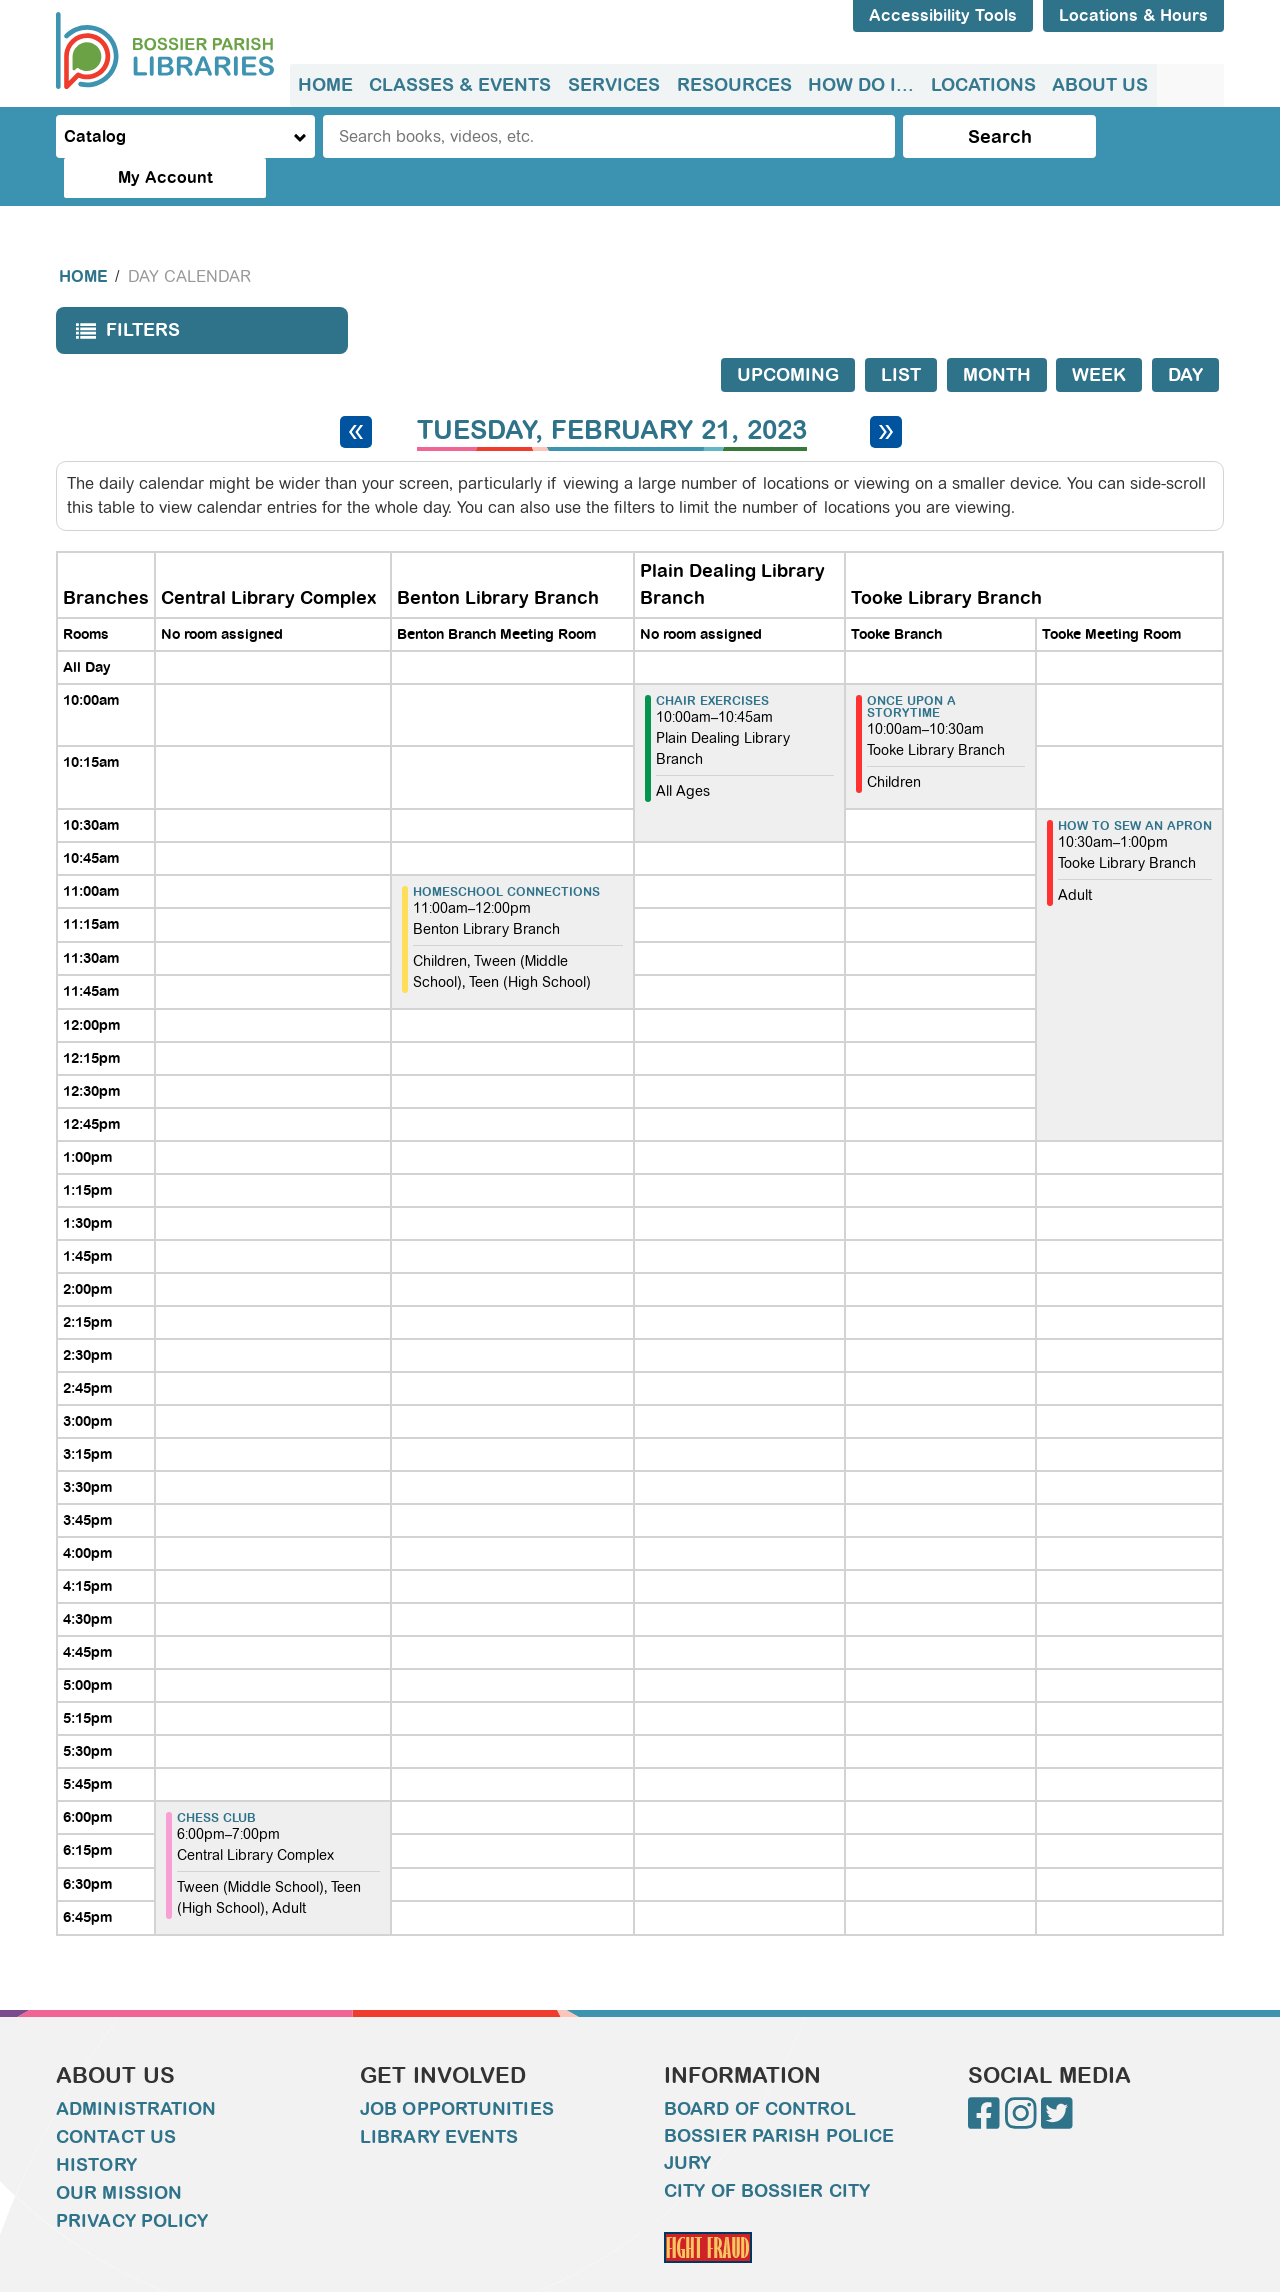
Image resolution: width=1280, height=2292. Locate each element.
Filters (123, 296)
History (96, 2125)
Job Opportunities (457, 2069)
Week (1099, 335)
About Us (1097, 85)
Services (613, 85)
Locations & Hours (1133, 15)
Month (997, 335)
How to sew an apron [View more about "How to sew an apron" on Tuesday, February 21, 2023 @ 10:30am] (1135, 786)
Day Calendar (189, 236)
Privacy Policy (132, 2181)
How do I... (859, 85)
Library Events (439, 2097)
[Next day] (886, 392)
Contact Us (116, 2097)
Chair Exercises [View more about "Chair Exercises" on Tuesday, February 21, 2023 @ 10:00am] (712, 661)
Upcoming (788, 335)
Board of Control (760, 2069)
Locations (980, 85)
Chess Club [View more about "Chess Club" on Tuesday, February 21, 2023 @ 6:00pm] (216, 1778)
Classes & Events (460, 85)
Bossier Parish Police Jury (779, 2109)
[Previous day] (356, 392)
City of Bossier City (767, 2151)
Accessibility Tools (943, 15)
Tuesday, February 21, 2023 (612, 390)
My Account (1140, 136)
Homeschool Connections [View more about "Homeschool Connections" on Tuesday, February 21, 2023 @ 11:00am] (506, 852)
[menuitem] (325, 85)
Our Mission (119, 2153)
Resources (732, 85)
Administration (136, 2069)
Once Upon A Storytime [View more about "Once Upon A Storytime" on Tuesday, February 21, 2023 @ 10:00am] (911, 667)
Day (1185, 335)
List (901, 335)
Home (325, 85)
